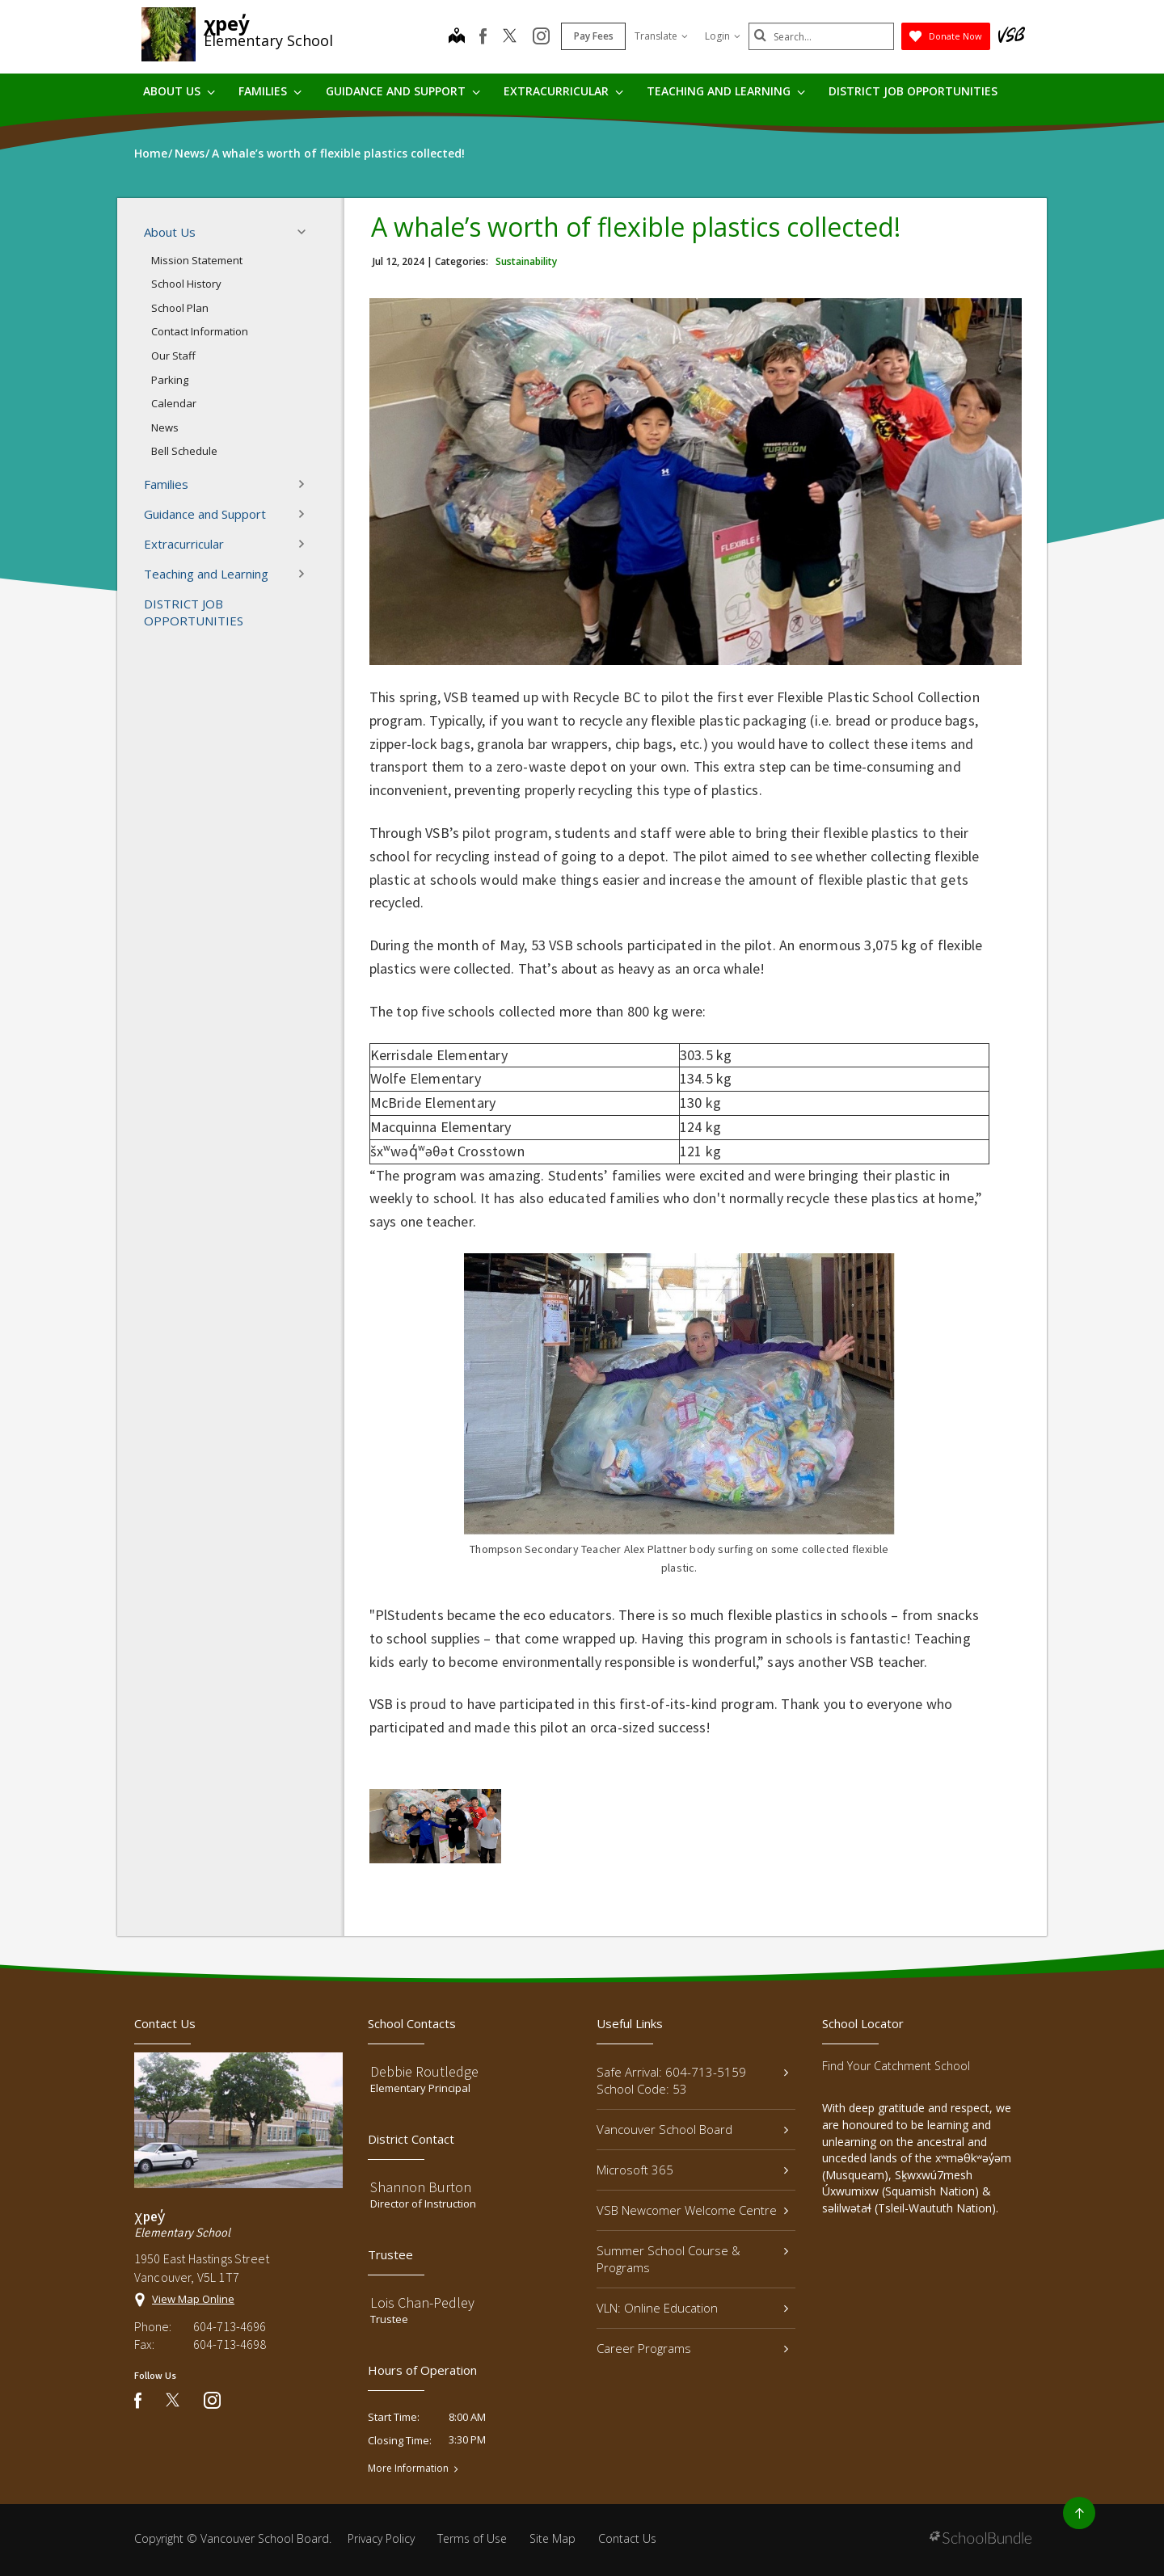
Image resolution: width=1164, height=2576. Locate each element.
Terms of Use (472, 2538)
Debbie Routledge (424, 2071)
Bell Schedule (184, 451)
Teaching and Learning (726, 91)
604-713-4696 (229, 2326)
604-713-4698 (229, 2344)
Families (270, 91)
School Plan (180, 308)
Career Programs (692, 2348)
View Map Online (193, 2299)
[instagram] (541, 37)
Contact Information (199, 331)
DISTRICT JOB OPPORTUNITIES (913, 91)
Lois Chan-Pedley (422, 2302)
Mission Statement (196, 260)
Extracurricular (563, 91)
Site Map (552, 2538)
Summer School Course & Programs (692, 2258)
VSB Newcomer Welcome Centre (692, 2210)
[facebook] (483, 36)
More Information (408, 2468)
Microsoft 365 (692, 2169)
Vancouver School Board (692, 2129)
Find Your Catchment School (896, 2065)
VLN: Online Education (692, 2308)
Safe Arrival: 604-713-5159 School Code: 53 (692, 2080)
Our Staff (173, 355)
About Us (179, 91)
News (165, 427)
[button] (306, 232)
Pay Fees (594, 36)
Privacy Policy (381, 2538)
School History (186, 283)
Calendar (173, 403)
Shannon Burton (420, 2187)
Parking (169, 380)
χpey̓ (227, 23)
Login (722, 36)
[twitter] (509, 37)
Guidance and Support (403, 91)
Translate (661, 36)
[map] (457, 37)
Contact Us (627, 2538)
